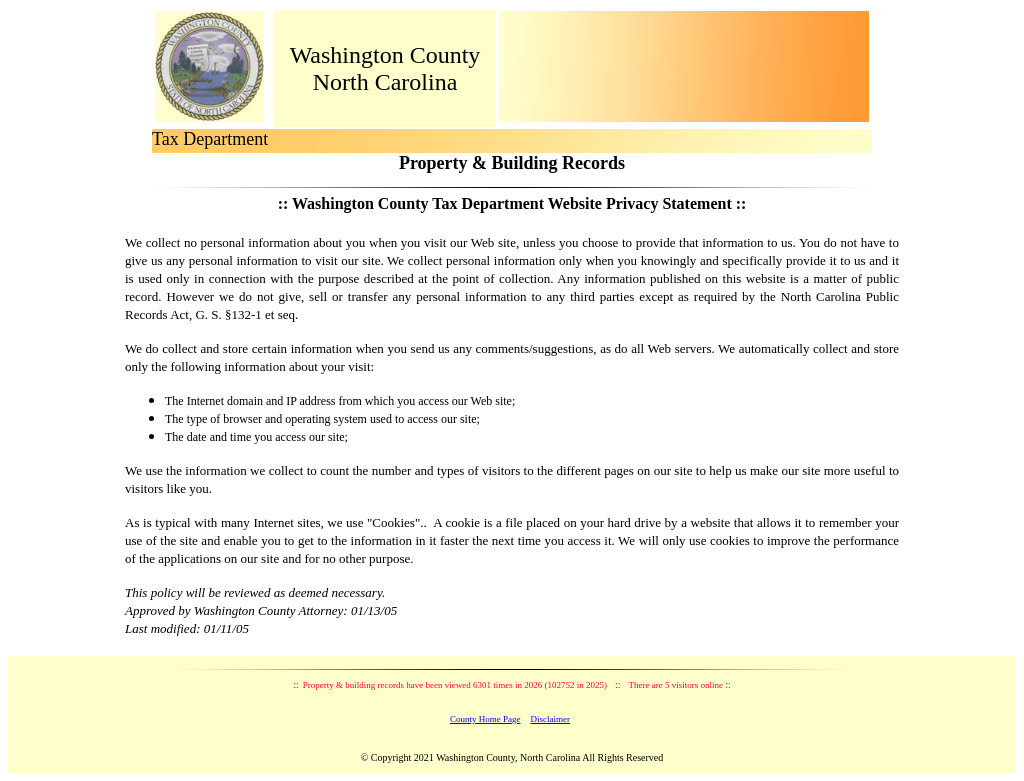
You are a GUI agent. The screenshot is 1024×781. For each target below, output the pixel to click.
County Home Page (485, 719)
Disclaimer (551, 719)
